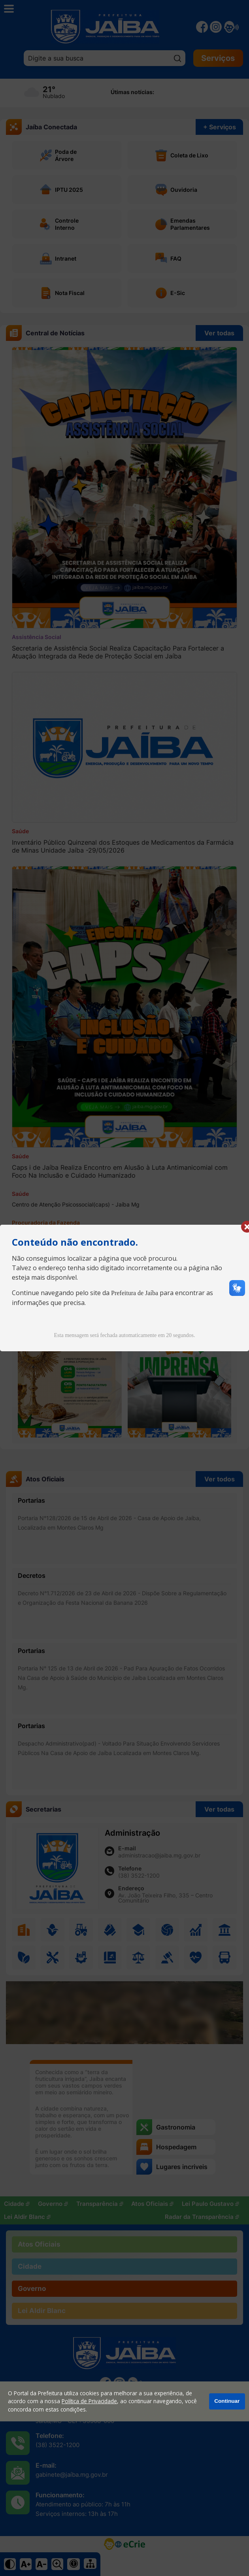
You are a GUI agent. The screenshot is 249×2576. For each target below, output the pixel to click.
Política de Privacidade (89, 2401)
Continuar (227, 2401)
